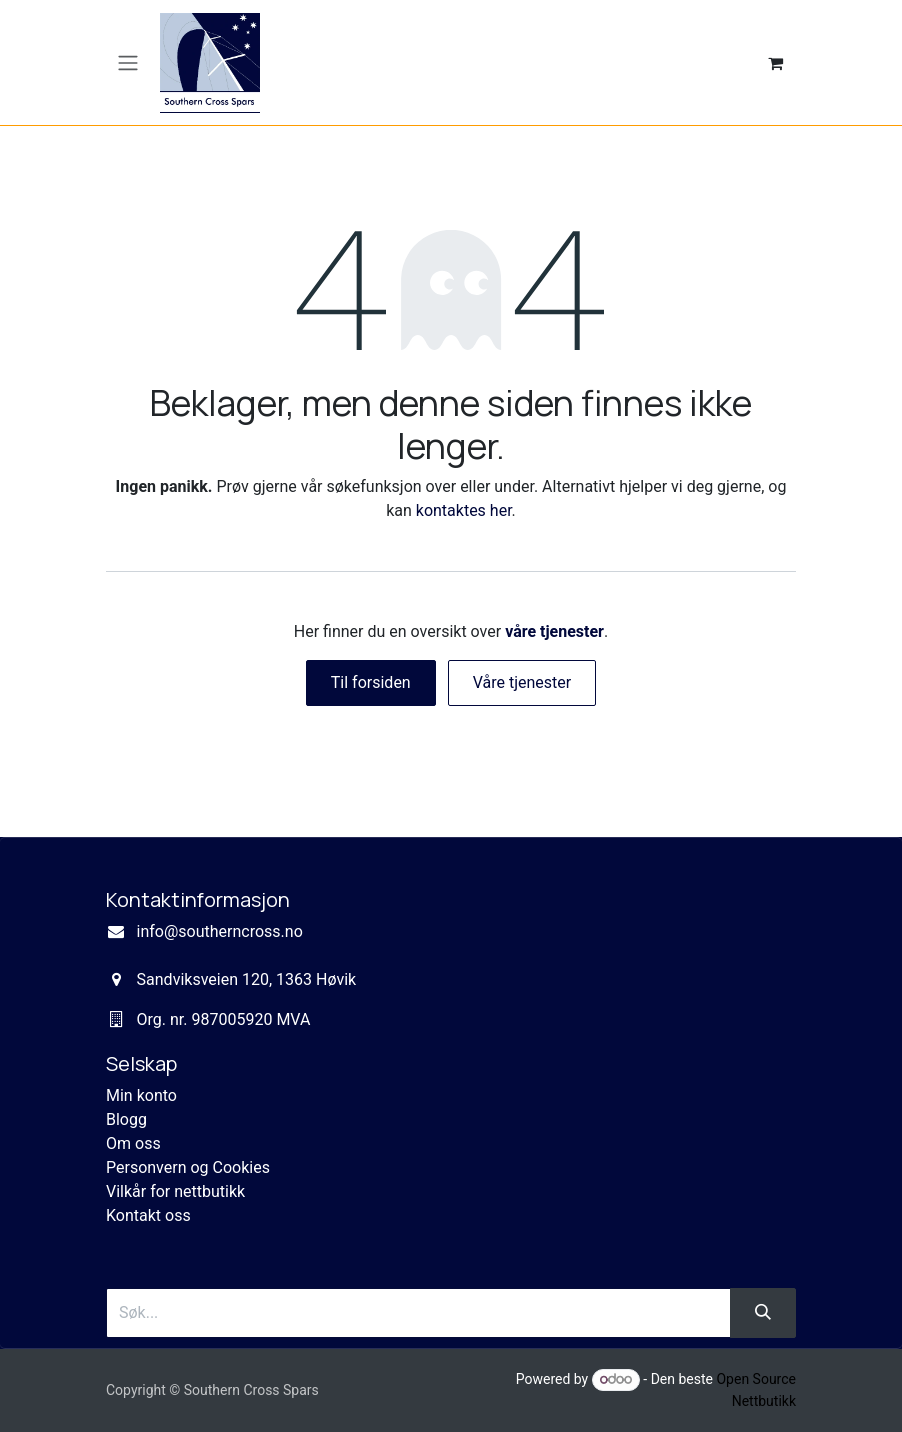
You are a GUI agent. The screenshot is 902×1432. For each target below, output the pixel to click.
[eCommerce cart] (775, 63)
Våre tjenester (522, 682)
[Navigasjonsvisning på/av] (128, 62)
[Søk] (763, 1313)
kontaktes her (464, 510)
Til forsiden (371, 682)
